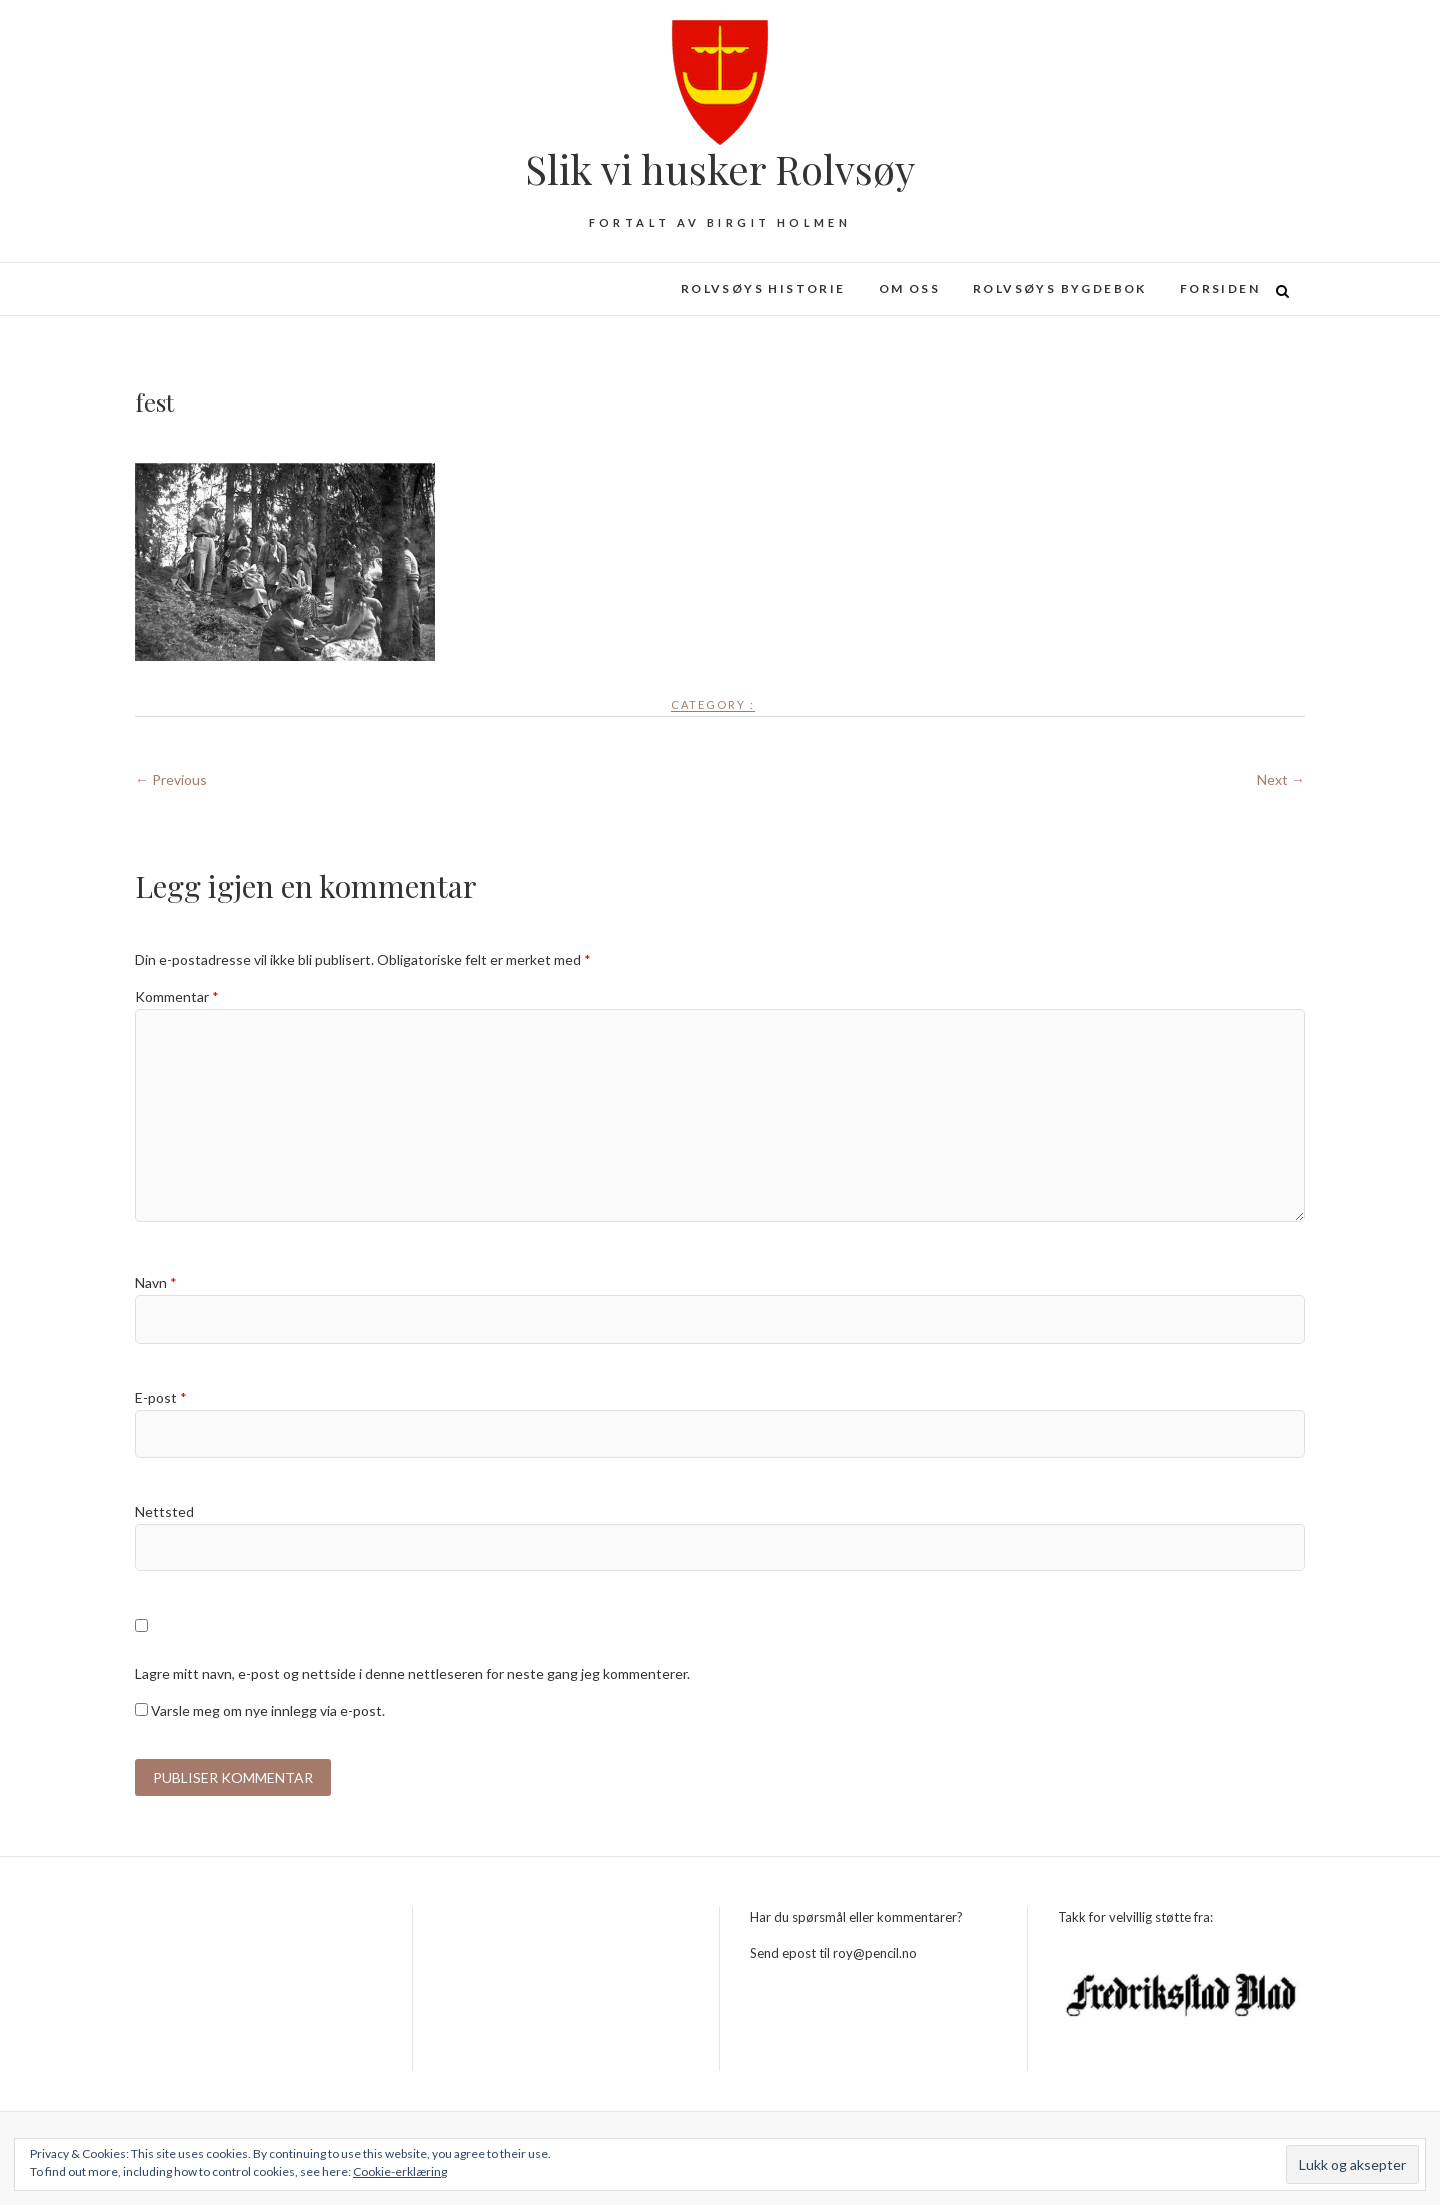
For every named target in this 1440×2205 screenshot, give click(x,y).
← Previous (171, 779)
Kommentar (177, 996)
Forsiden (1220, 288)
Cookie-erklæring (400, 2171)
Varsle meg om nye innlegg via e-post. (268, 1710)
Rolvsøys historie (763, 288)
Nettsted (164, 1511)
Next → (1281, 779)
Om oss (909, 288)
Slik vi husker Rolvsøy (720, 169)
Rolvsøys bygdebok (1060, 288)
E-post (161, 1397)
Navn (156, 1282)
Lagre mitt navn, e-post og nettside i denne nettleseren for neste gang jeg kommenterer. (412, 1673)
